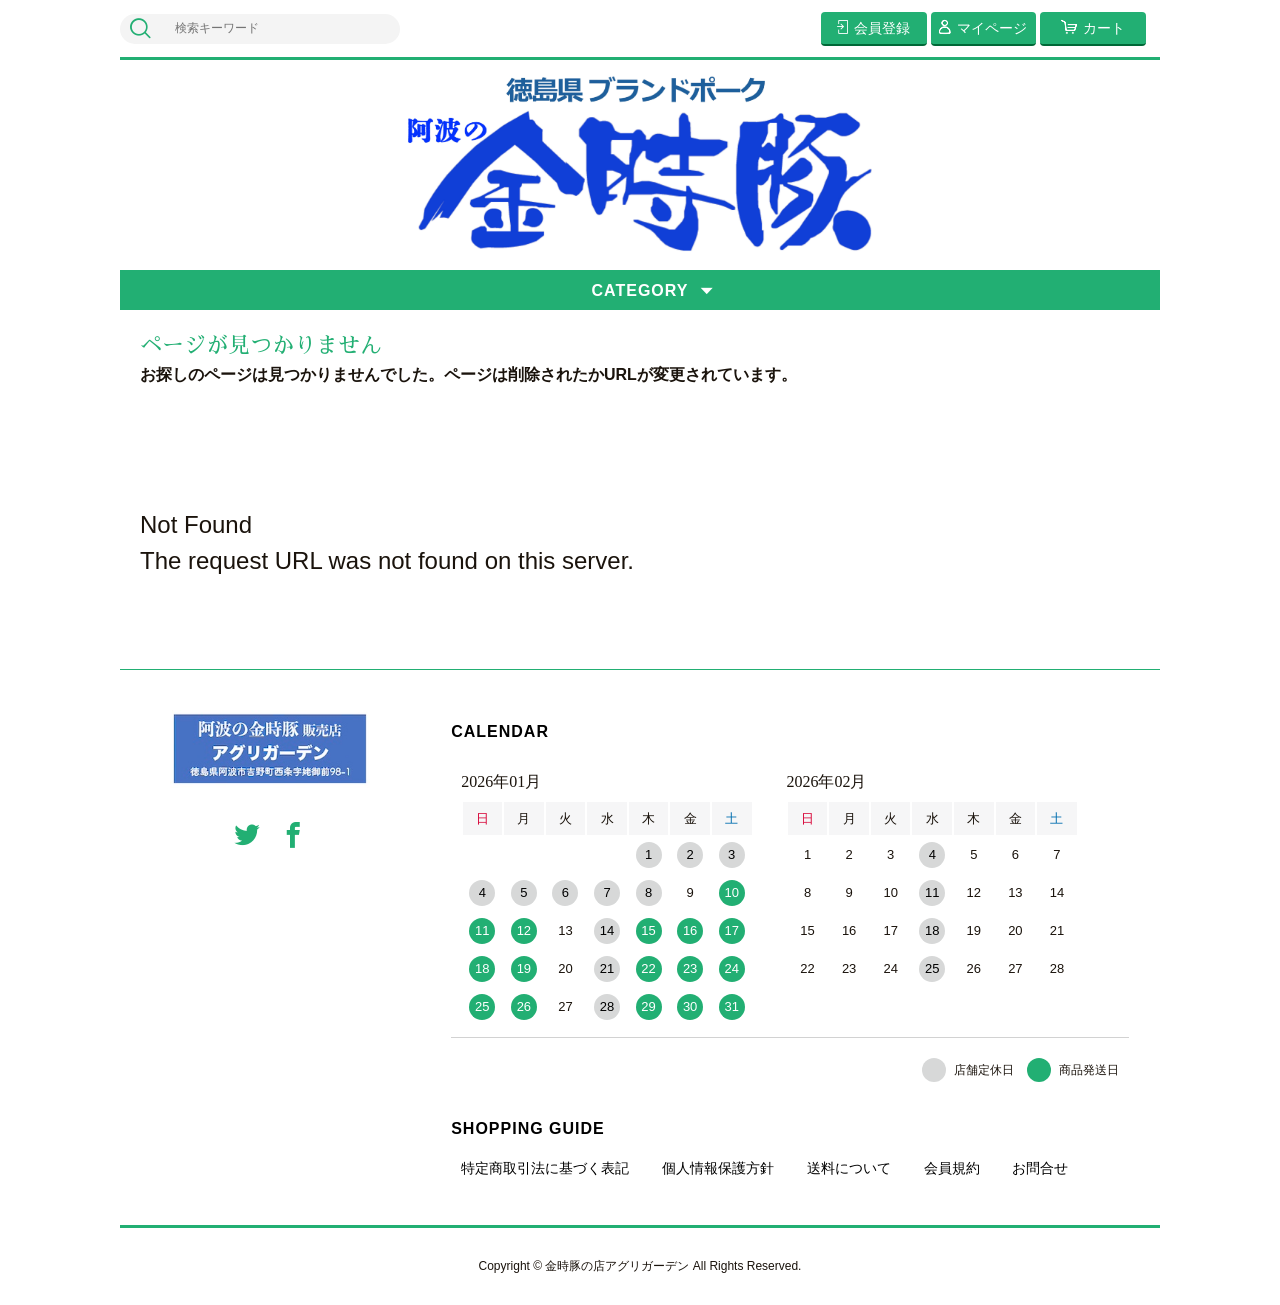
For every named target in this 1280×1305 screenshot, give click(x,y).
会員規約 (952, 1168)
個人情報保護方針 (718, 1168)
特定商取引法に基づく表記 (545, 1168)
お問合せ (1040, 1168)
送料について (849, 1168)
